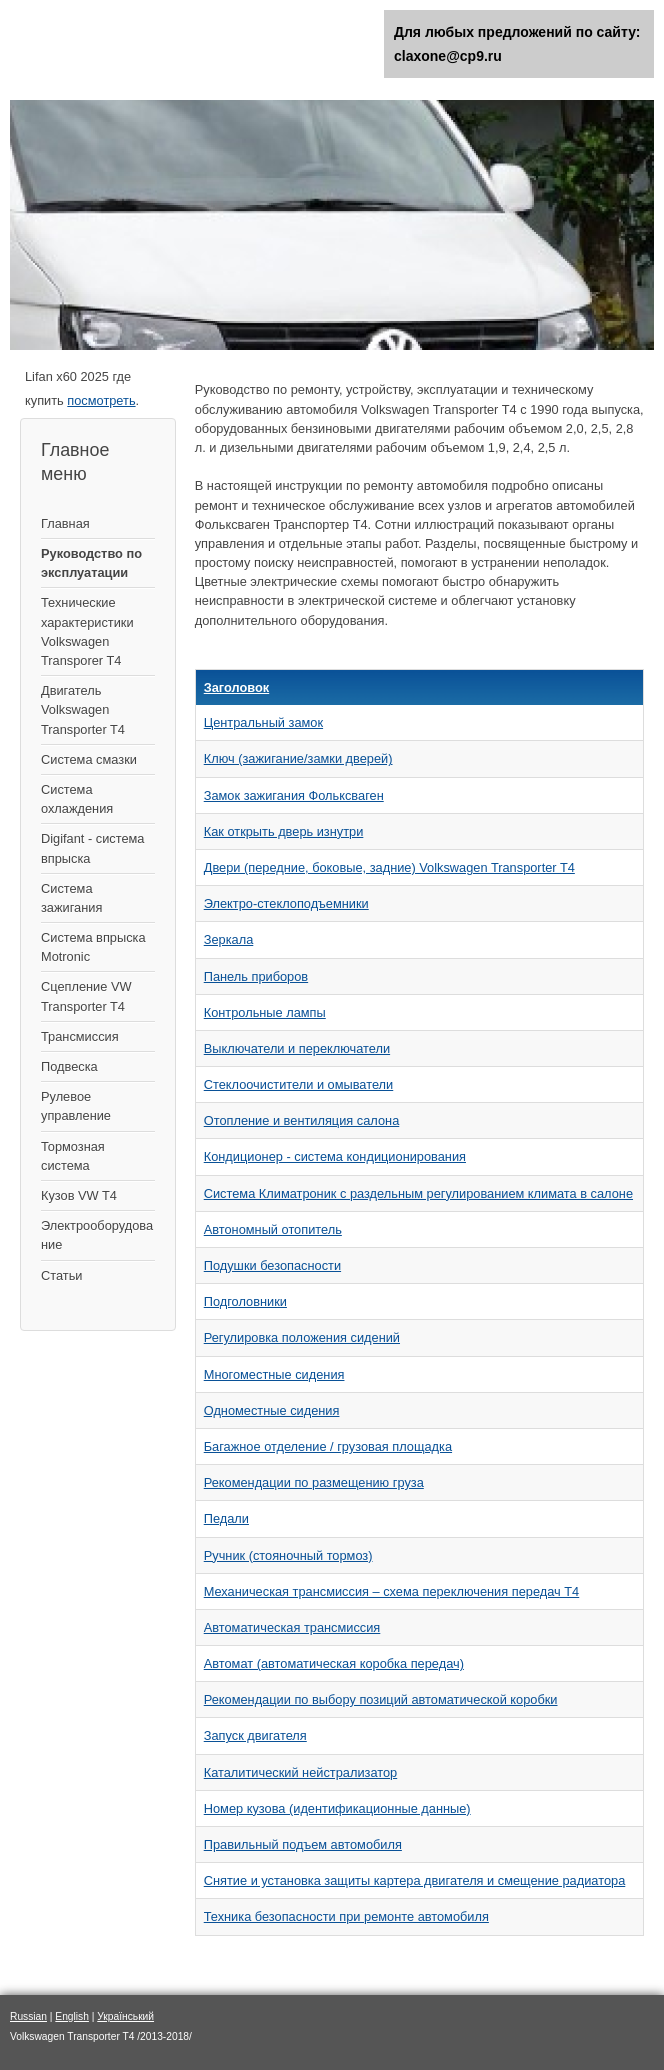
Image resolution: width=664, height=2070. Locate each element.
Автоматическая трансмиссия (292, 1627)
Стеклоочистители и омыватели (299, 1084)
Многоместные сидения (274, 1374)
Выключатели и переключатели (297, 1048)
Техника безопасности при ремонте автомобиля (346, 1916)
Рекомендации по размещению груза (314, 1482)
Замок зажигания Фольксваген (294, 795)
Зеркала (229, 939)
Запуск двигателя (255, 1735)
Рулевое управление (76, 1106)
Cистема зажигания (71, 898)
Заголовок (237, 687)
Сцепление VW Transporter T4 (86, 996)
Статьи (61, 1275)
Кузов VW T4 (79, 1195)
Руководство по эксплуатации (91, 563)
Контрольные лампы (265, 1012)
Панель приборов (256, 976)
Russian (28, 2016)
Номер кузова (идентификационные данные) (337, 1808)
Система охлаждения (77, 799)
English (72, 2016)
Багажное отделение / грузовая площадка (328, 1446)
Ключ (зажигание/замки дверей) (298, 758)
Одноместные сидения (272, 1410)
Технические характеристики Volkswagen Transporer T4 (87, 631)
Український (125, 2016)
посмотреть (101, 400)
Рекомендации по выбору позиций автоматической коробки (381, 1699)
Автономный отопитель (273, 1229)
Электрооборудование (97, 1235)
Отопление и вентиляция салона (302, 1120)
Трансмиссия (80, 1036)
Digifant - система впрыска (92, 848)
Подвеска (69, 1066)
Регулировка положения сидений (302, 1337)
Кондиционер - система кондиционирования (335, 1156)
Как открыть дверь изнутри (284, 831)
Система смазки (89, 759)
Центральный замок (263, 722)
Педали (226, 1518)
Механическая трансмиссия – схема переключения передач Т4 (392, 1591)
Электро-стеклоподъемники (286, 903)
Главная (65, 523)
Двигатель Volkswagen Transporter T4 (83, 709)
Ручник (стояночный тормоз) (288, 1555)
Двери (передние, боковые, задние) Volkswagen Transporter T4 (389, 867)
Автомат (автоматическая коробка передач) (334, 1663)
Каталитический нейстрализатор (300, 1772)
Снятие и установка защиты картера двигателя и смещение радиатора (415, 1880)
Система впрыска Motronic (93, 947)
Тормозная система (73, 1156)
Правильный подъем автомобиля (303, 1844)
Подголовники (245, 1301)
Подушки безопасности (272, 1265)
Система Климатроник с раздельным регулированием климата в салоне (418, 1193)
